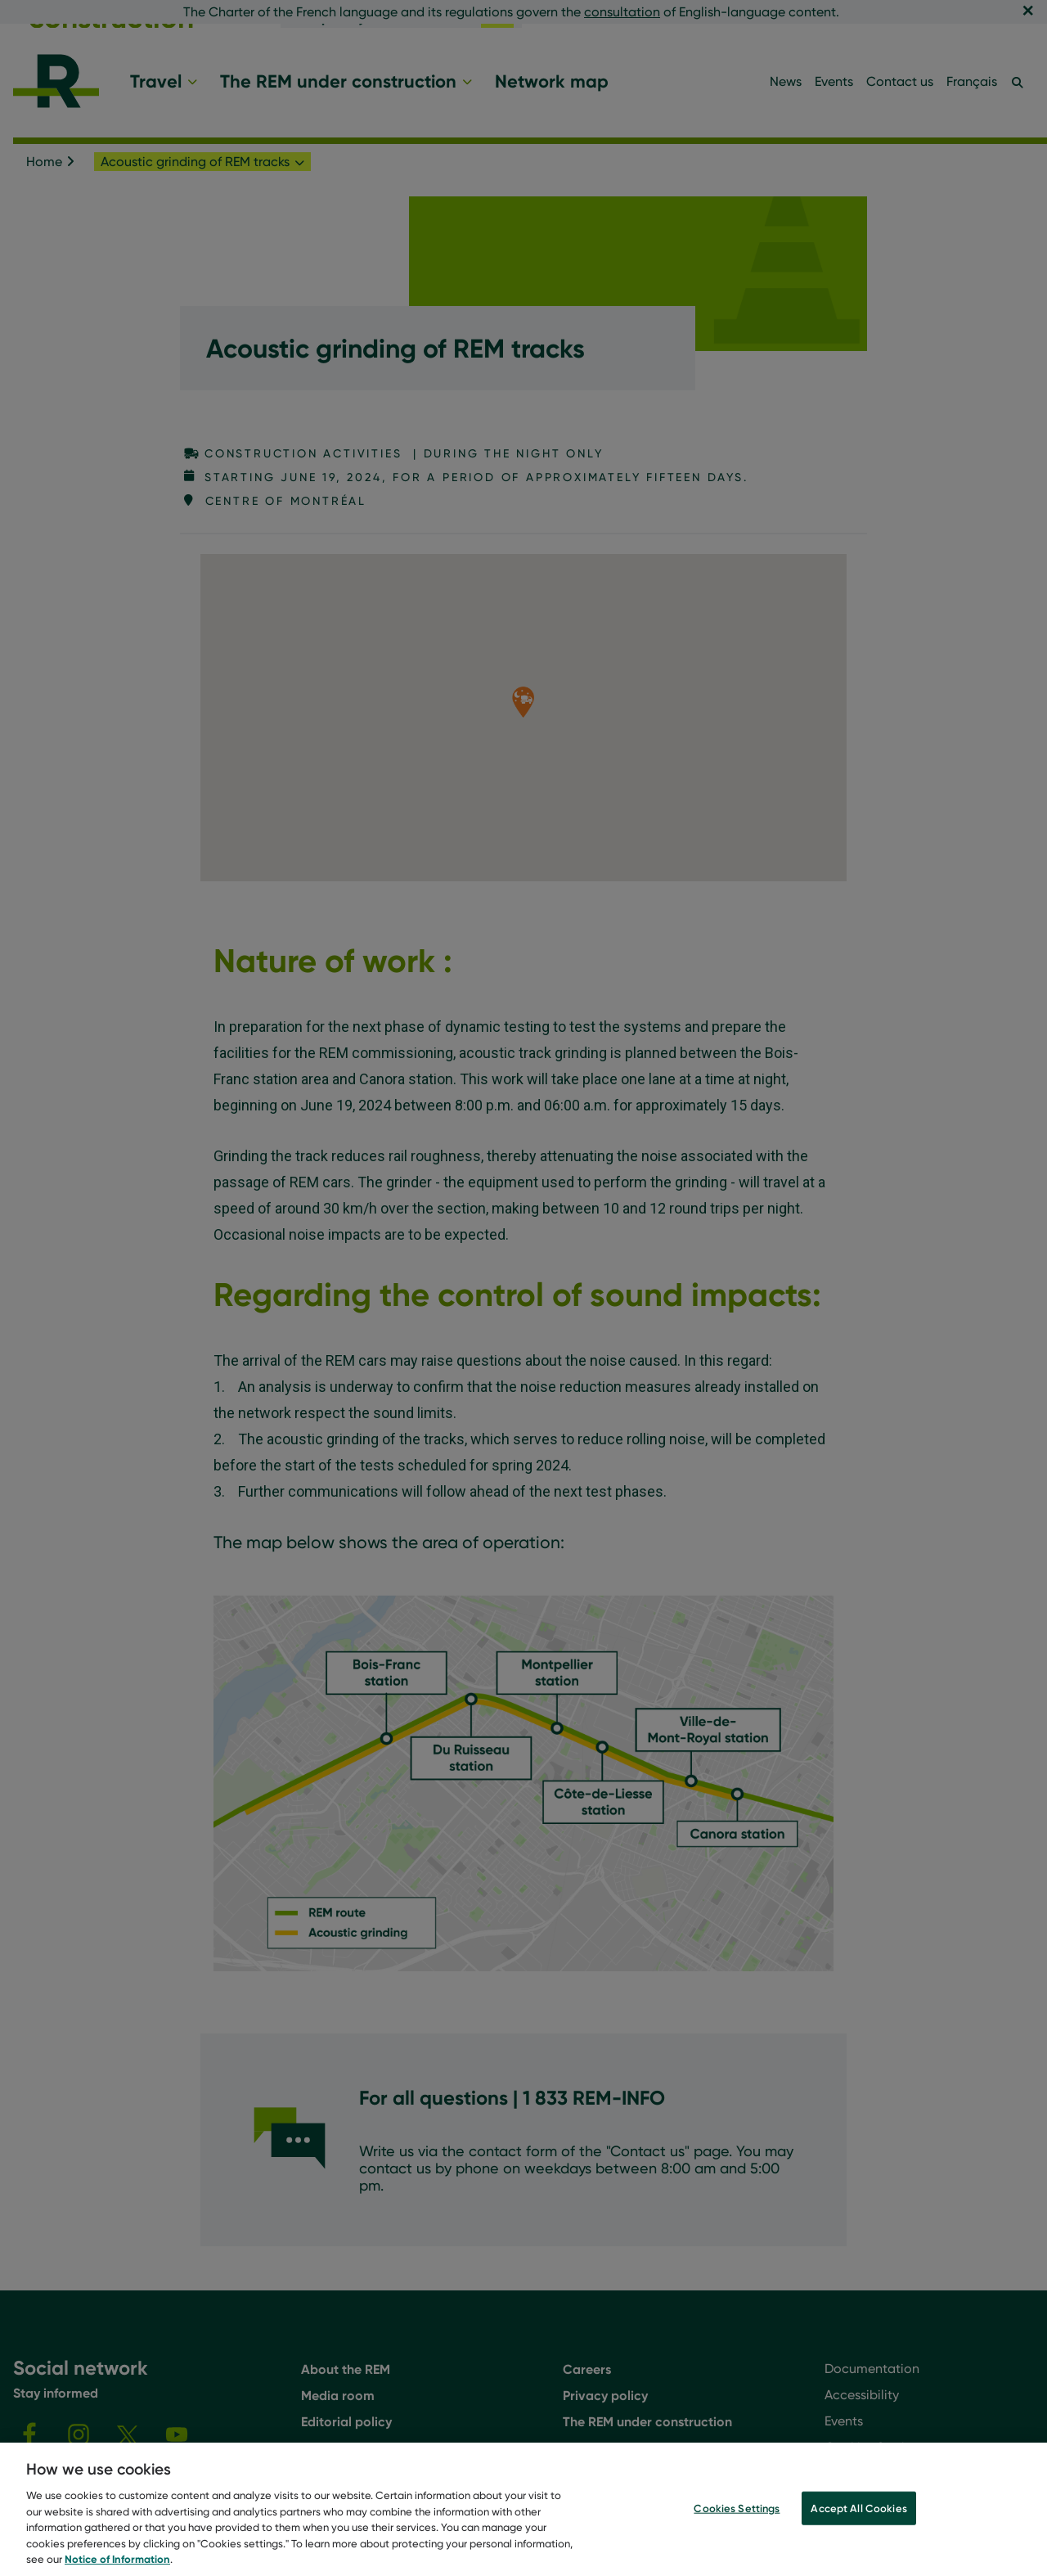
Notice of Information (117, 2560)
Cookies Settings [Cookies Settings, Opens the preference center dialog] (737, 2508)
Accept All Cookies (858, 2508)
